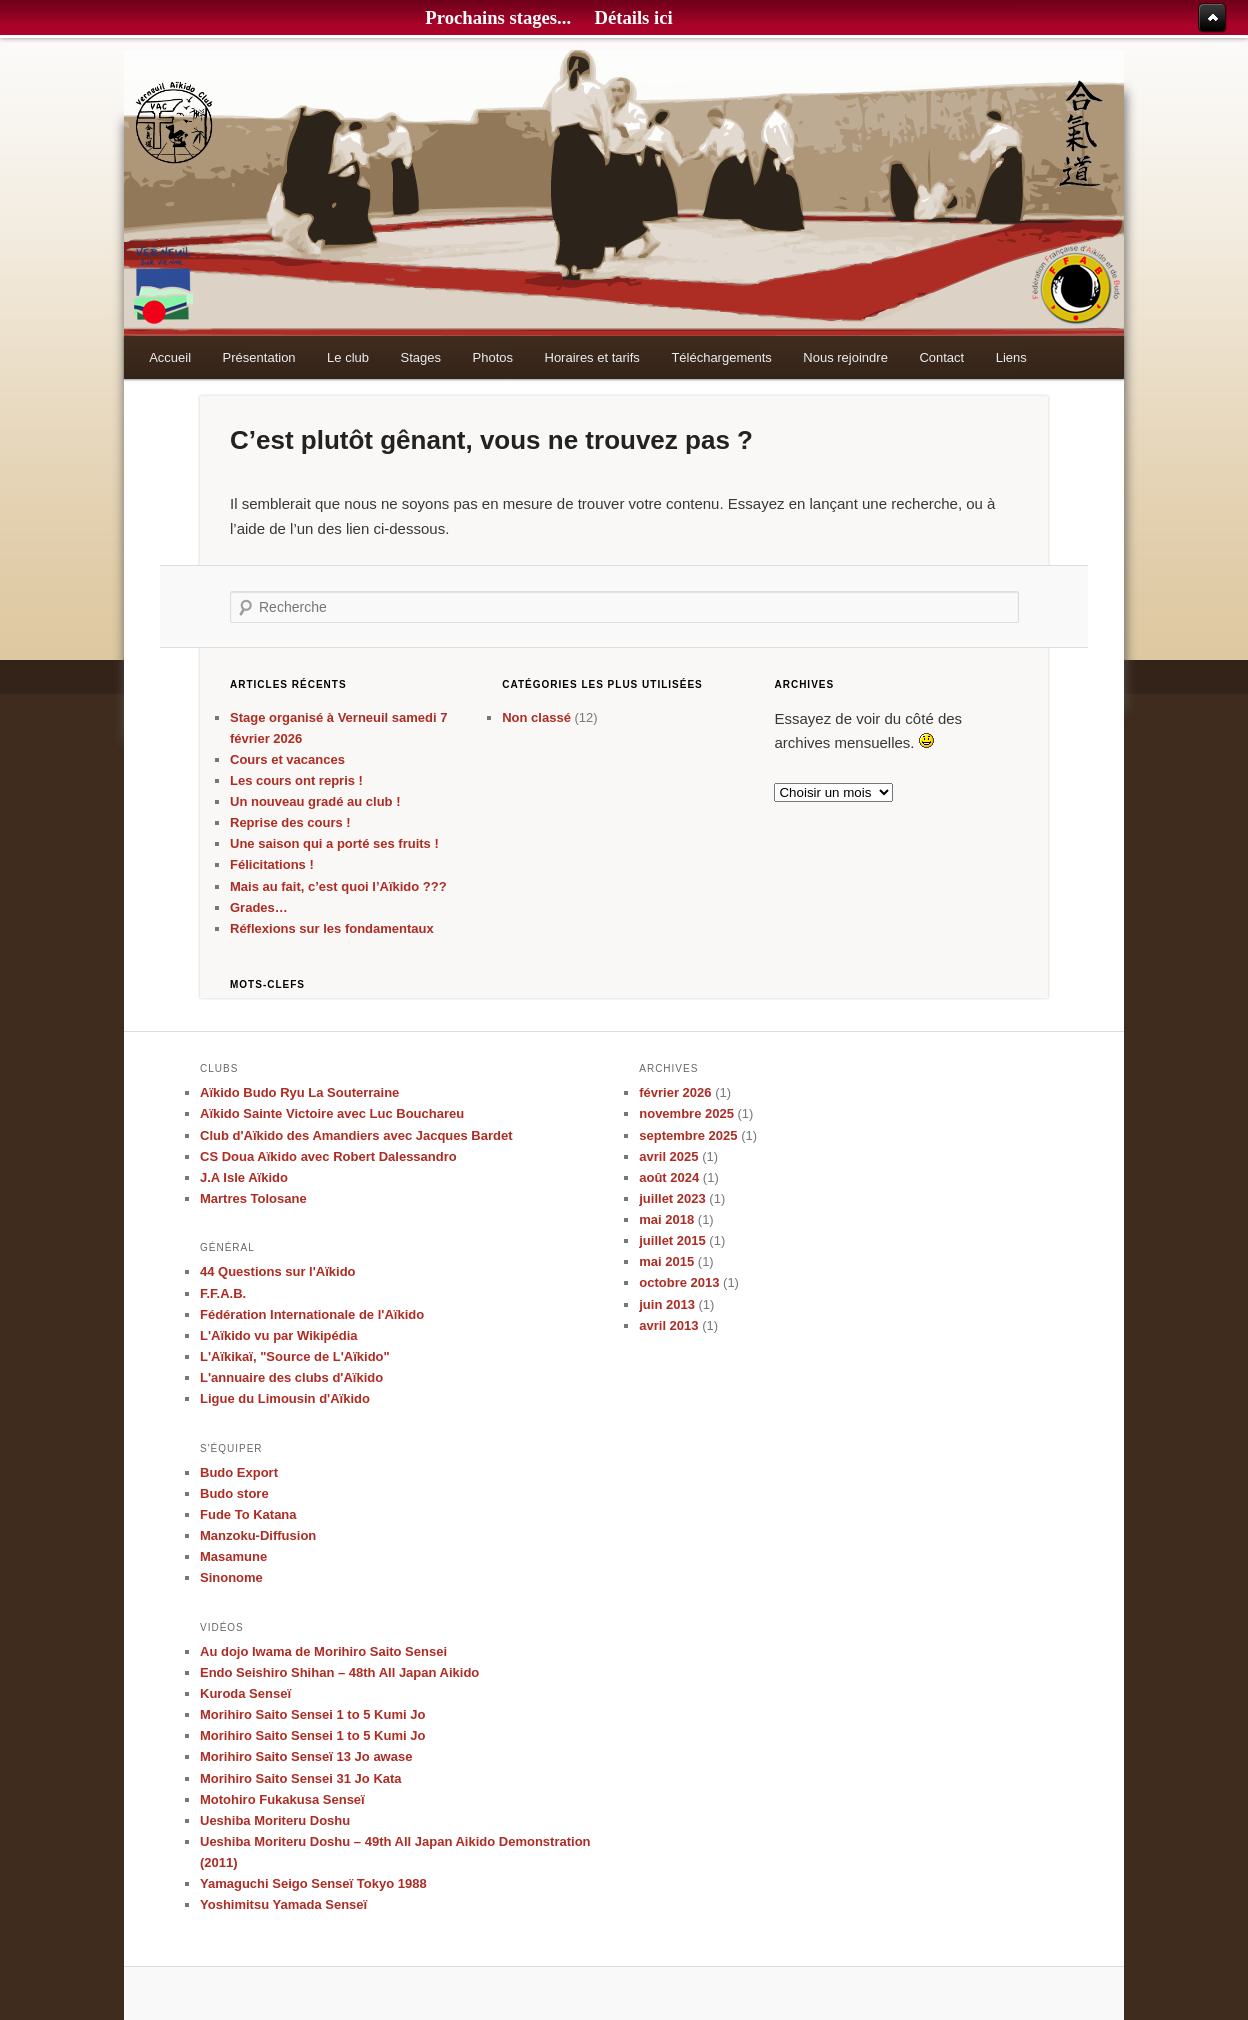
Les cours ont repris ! (296, 780)
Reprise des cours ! (290, 822)
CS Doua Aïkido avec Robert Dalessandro (328, 1156)
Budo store (234, 1493)
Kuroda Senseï (245, 1693)
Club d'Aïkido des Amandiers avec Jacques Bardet (356, 1135)
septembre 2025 (688, 1135)
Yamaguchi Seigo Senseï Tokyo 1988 (313, 1883)
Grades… (259, 907)
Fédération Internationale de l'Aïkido (312, 1314)
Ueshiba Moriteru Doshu (275, 1820)
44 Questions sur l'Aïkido (278, 1271)
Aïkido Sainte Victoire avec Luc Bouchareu (332, 1113)
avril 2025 (668, 1156)
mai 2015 (666, 1261)
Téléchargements (721, 357)
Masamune (233, 1556)
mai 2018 (666, 1219)
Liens (1011, 357)
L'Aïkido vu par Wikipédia (279, 1335)
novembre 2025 (686, 1113)
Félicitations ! (272, 864)
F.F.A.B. (223, 1293)
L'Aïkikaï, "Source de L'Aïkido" (295, 1356)
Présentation (259, 357)
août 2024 (669, 1177)
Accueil (170, 357)
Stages (421, 357)
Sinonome (231, 1577)
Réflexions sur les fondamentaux (332, 928)
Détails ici (633, 17)
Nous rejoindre (845, 357)
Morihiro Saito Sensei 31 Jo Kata (301, 1778)
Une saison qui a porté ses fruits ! (334, 843)
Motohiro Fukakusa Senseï (282, 1799)
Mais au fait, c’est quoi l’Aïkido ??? (338, 886)
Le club (348, 357)
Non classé (536, 717)
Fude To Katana (248, 1514)
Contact (941, 357)
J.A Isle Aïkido (244, 1177)
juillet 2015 (672, 1240)
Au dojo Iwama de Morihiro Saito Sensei (323, 1651)
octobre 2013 (679, 1282)
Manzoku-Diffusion (258, 1535)
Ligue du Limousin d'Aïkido (285, 1398)
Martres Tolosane (253, 1198)
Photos (493, 357)
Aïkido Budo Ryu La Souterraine (299, 1092)
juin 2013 (667, 1304)
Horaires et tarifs (592, 357)
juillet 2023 (672, 1198)
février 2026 (675, 1092)
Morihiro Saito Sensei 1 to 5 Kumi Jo (312, 1714)
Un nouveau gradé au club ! (315, 801)
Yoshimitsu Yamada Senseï (283, 1904)
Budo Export (239, 1472)
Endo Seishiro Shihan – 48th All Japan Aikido (339, 1672)
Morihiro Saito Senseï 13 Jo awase (306, 1756)
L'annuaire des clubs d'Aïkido (291, 1377)
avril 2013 (668, 1325)
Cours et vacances (287, 759)
